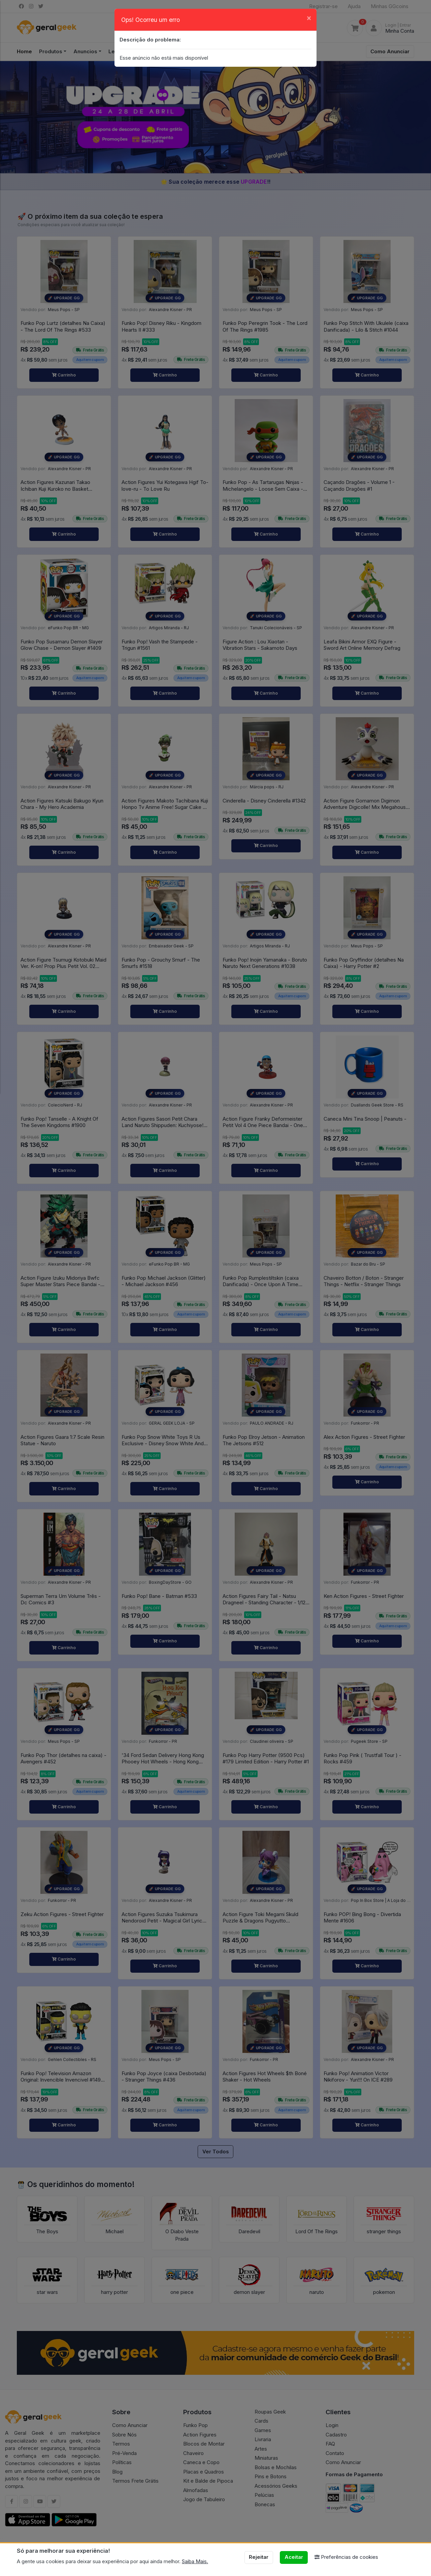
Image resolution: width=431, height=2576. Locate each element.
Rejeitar (258, 2557)
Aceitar (294, 2557)
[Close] (309, 18)
